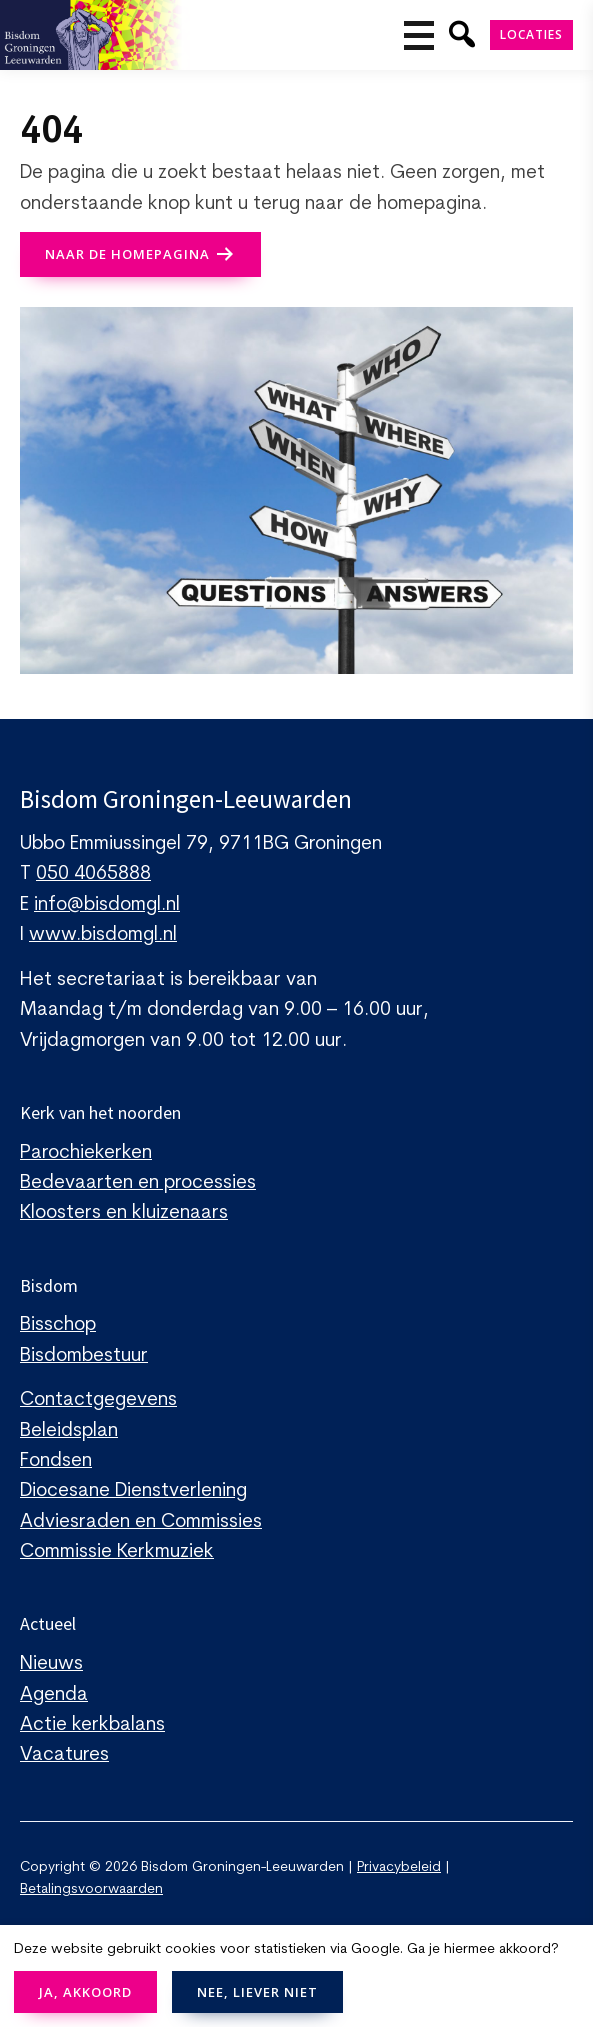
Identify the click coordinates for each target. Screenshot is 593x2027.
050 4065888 (93, 874)
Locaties (531, 34)
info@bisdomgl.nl (107, 905)
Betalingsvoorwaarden (91, 1889)
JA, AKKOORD (85, 1992)
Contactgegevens (98, 1400)
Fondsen (56, 1461)
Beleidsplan (69, 1431)
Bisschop (58, 1325)
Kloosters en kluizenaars (124, 1213)
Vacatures (64, 1755)
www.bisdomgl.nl (103, 935)
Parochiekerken (86, 1153)
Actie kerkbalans (92, 1725)
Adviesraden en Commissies (141, 1522)
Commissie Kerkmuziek (117, 1552)
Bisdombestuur (84, 1356)
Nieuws (51, 1664)
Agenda (54, 1695)
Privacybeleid (399, 1867)
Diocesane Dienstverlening (133, 1491)
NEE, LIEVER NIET (257, 1992)
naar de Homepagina (127, 254)
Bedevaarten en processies (138, 1183)
